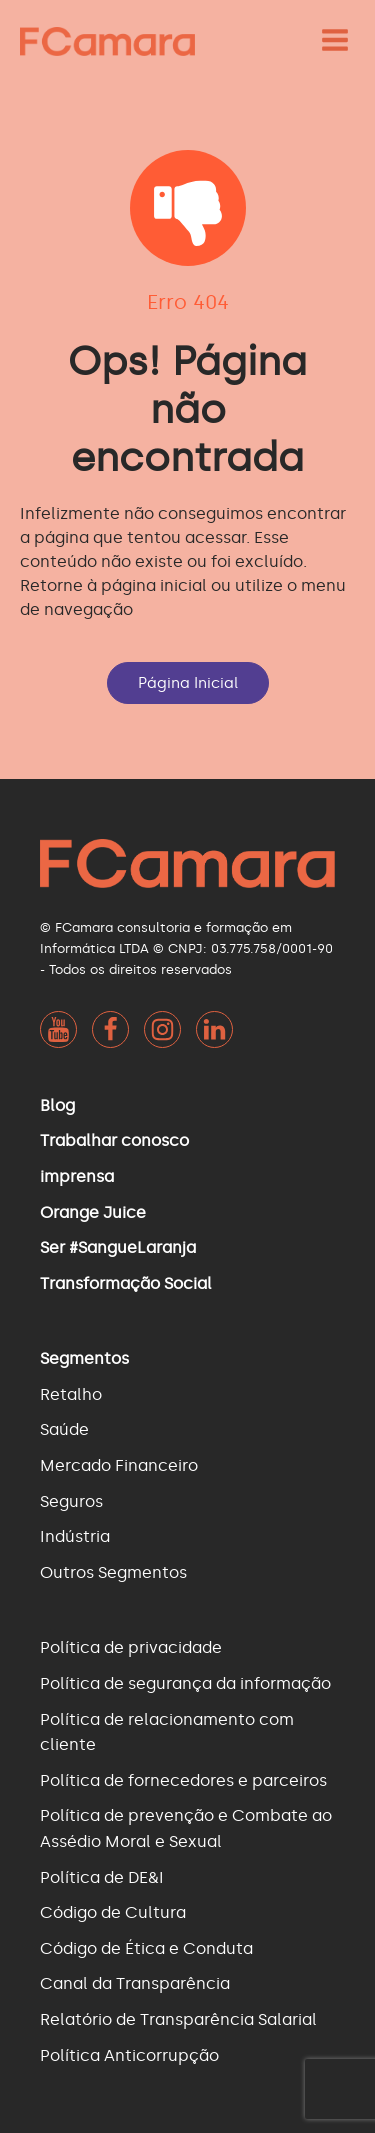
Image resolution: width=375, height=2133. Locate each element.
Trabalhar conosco (114, 1140)
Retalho (71, 1394)
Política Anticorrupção (129, 2055)
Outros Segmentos (113, 1572)
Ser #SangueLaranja (118, 1247)
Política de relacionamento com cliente (167, 1732)
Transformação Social (126, 1283)
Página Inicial (188, 683)
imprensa (77, 1176)
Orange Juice (93, 1212)
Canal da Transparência (135, 1983)
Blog (57, 1105)
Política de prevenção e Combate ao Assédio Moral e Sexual (186, 1828)
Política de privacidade (131, 1647)
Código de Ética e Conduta (146, 1948)
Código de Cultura (113, 1912)
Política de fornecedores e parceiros (183, 1780)
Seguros (71, 1501)
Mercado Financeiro (119, 1465)
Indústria (75, 1536)
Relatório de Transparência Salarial (178, 2019)
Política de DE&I (102, 1877)
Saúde (64, 1429)
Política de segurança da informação (185, 1683)
